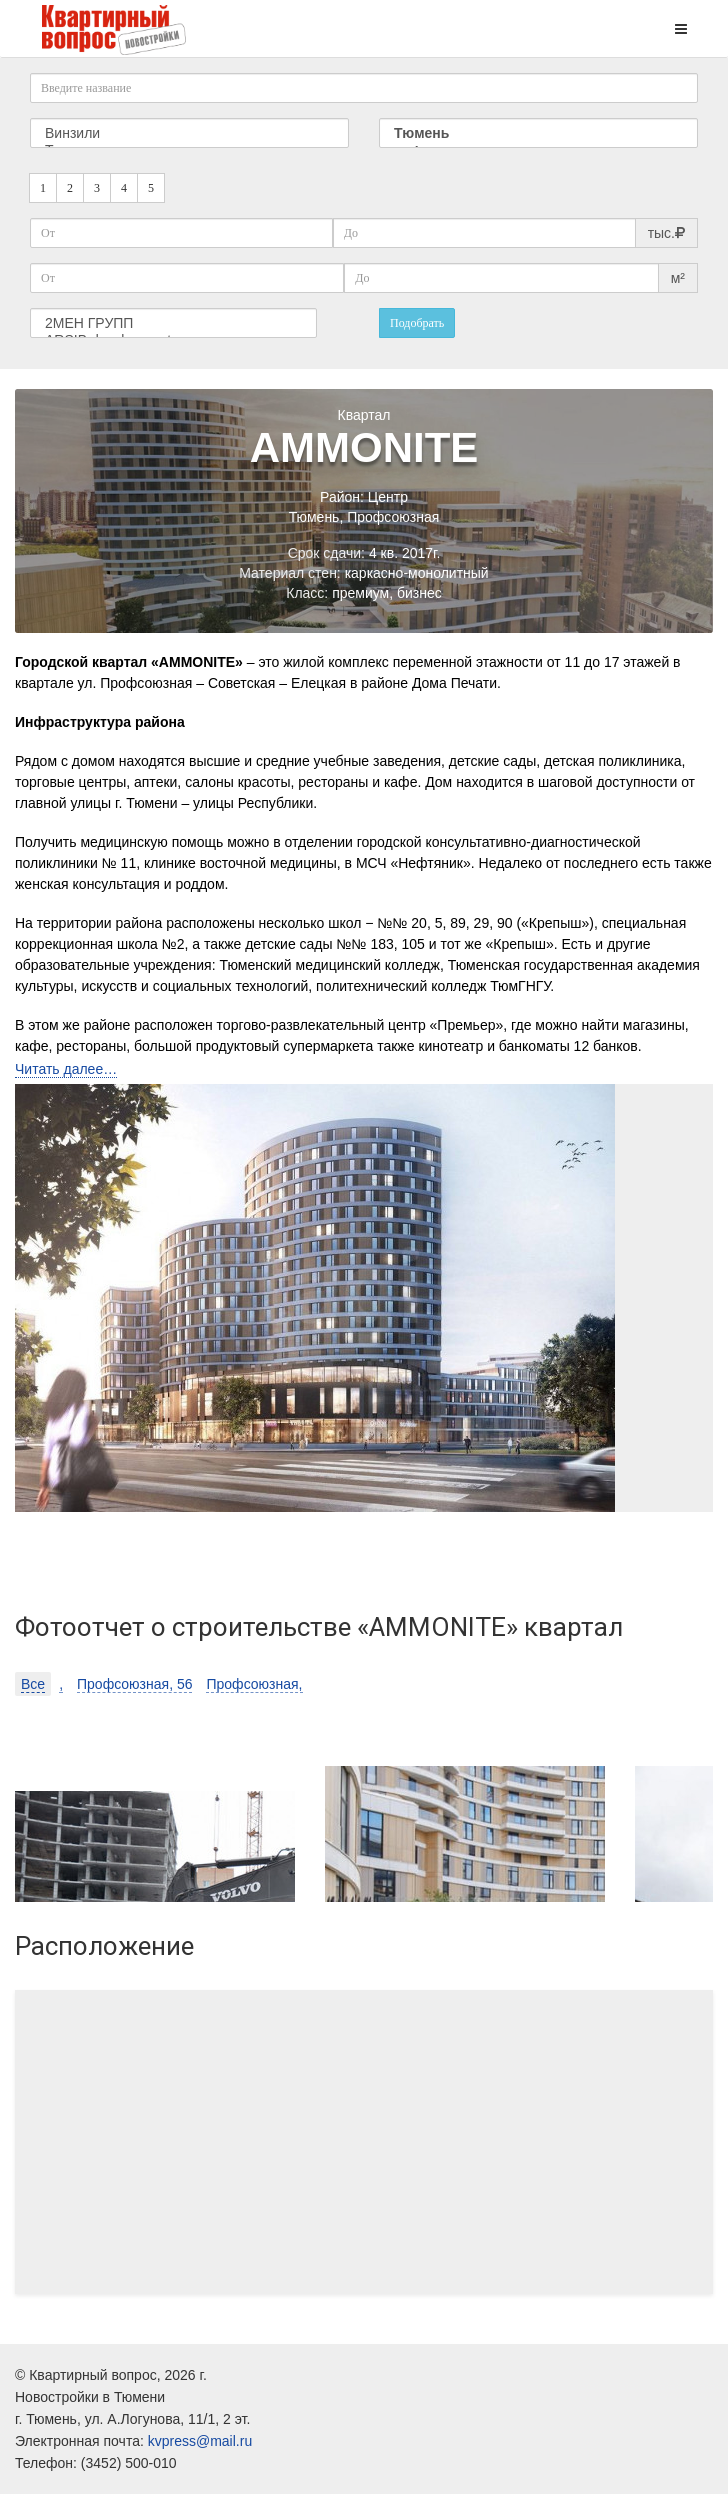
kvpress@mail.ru (200, 2441)
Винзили (189, 133)
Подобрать (417, 323)
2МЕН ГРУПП (173, 323)
